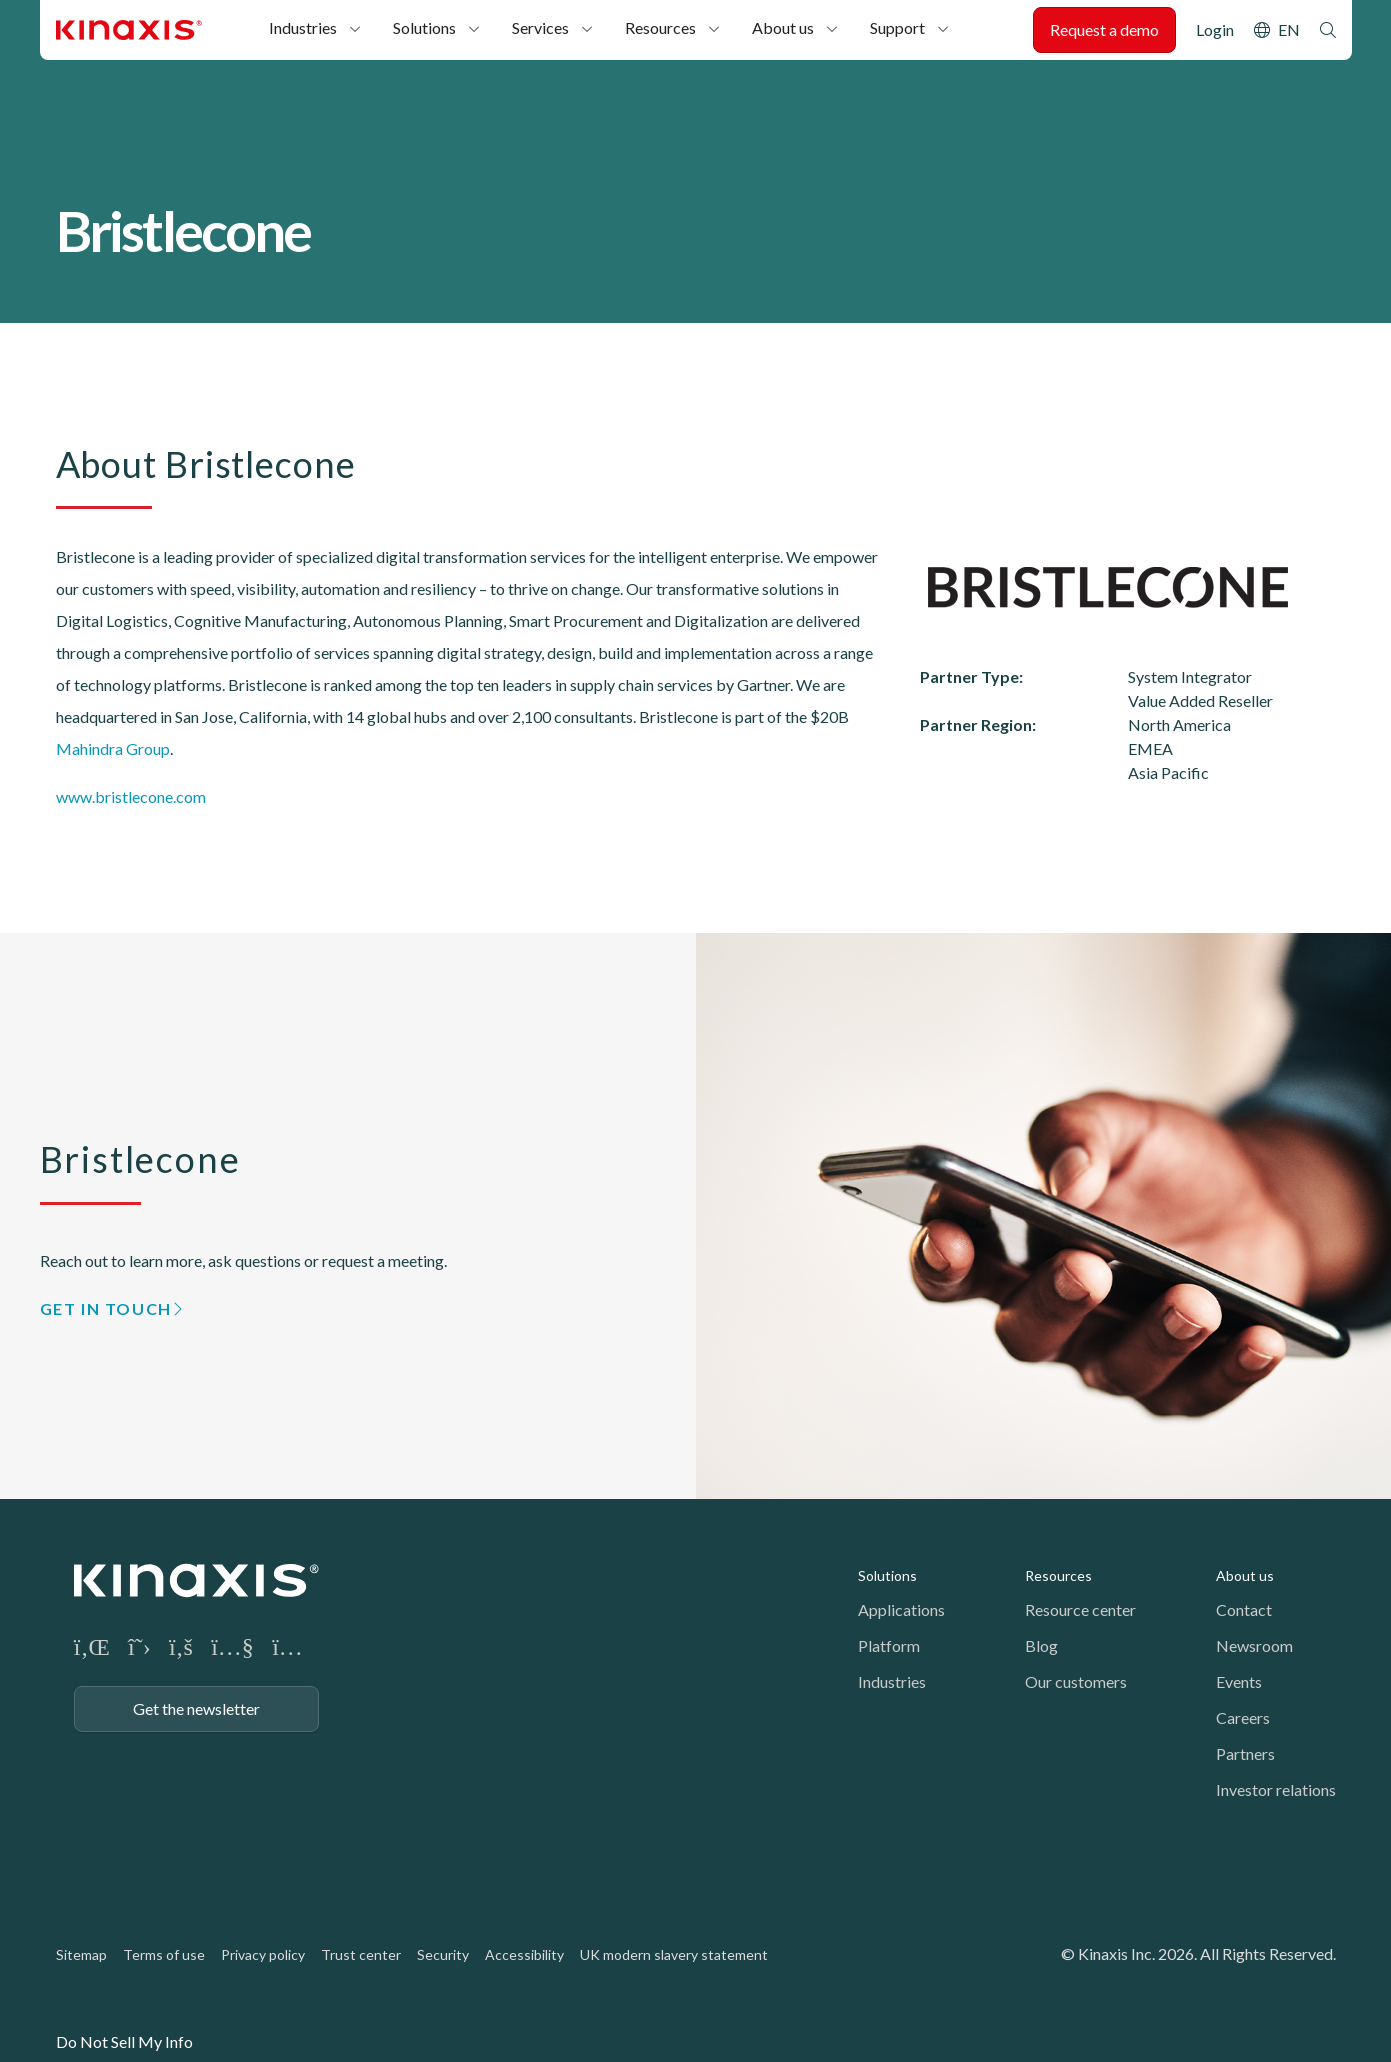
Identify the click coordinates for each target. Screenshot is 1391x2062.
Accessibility (524, 1954)
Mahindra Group (113, 748)
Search (1328, 30)
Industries (303, 27)
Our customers (1076, 1681)
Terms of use (164, 1954)
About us (783, 27)
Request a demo (1104, 29)
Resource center (1080, 1609)
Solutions (424, 27)
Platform (889, 1645)
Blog (1041, 1645)
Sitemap (81, 1954)
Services (540, 27)
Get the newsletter (196, 1708)
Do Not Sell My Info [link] (124, 2041)
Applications (901, 1609)
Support (897, 27)
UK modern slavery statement (674, 1954)
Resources (660, 27)
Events (1239, 1681)
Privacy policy (263, 1954)
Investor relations (1276, 1789)
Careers (1243, 1717)
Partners (1245, 1753)
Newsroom (1254, 1645)
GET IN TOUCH (106, 1308)
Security (443, 1954)
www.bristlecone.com (131, 796)
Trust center (361, 1954)
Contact (1244, 1609)
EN (1289, 29)
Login (1215, 29)
